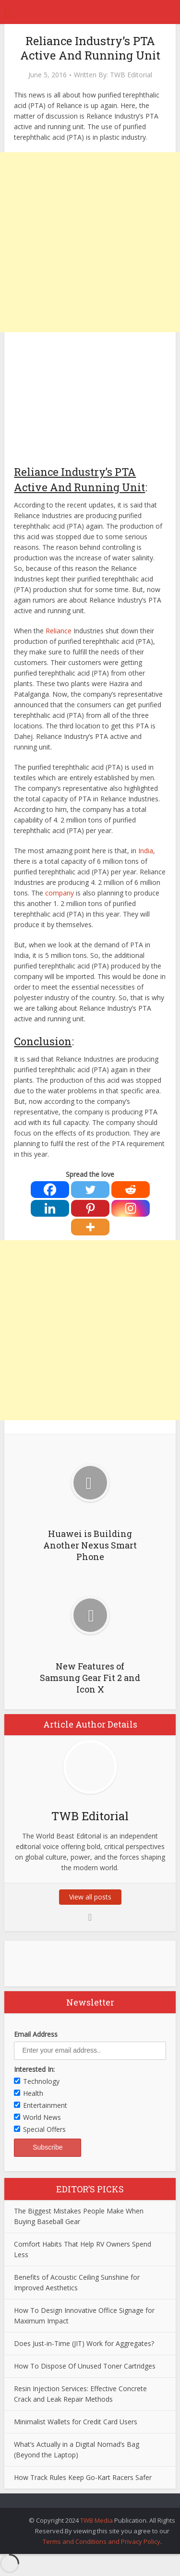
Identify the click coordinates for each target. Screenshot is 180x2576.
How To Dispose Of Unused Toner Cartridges (85, 2365)
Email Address (36, 2034)
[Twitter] (90, 1189)
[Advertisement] (90, 242)
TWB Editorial (131, 75)
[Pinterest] (90, 1208)
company (59, 892)
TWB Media (96, 2520)
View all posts (90, 1896)
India (145, 850)
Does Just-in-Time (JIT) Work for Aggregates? (84, 2343)
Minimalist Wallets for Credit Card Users (75, 2421)
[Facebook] (50, 1189)
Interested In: (34, 2069)
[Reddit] (130, 1189)
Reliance (59, 630)
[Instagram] (130, 1208)
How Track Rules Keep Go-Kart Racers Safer (83, 2477)
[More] (90, 1227)
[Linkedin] (50, 1208)
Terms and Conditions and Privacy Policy (101, 2541)
